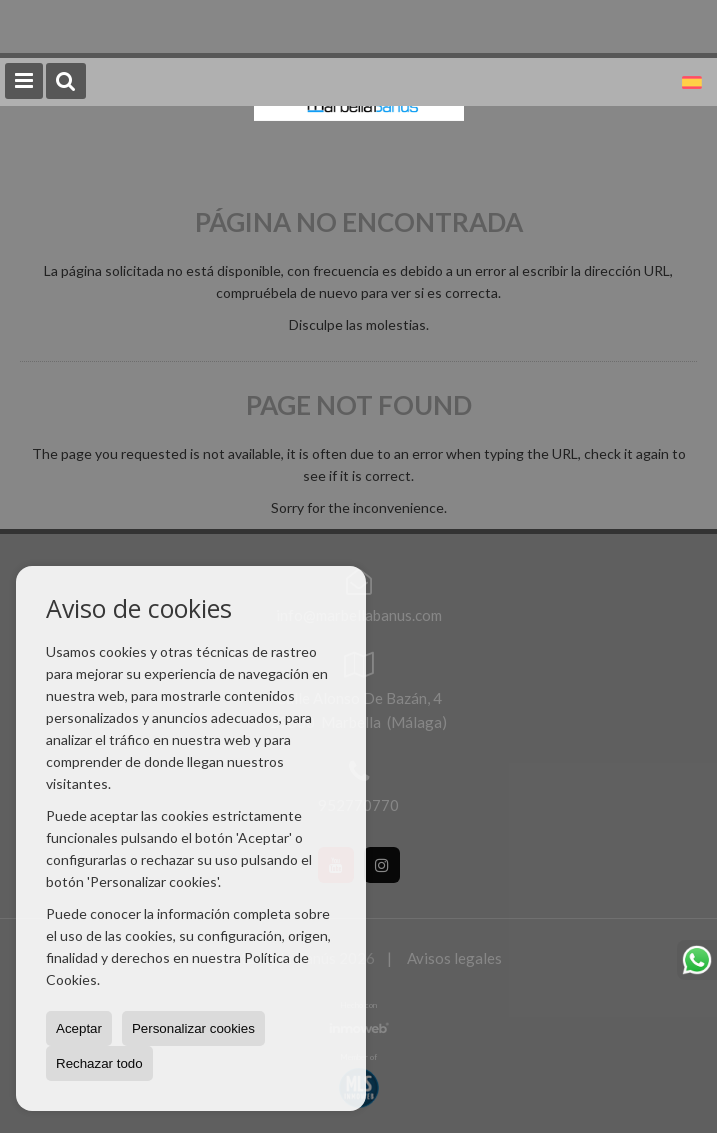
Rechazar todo (99, 1063)
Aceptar (79, 1028)
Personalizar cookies (193, 1028)
